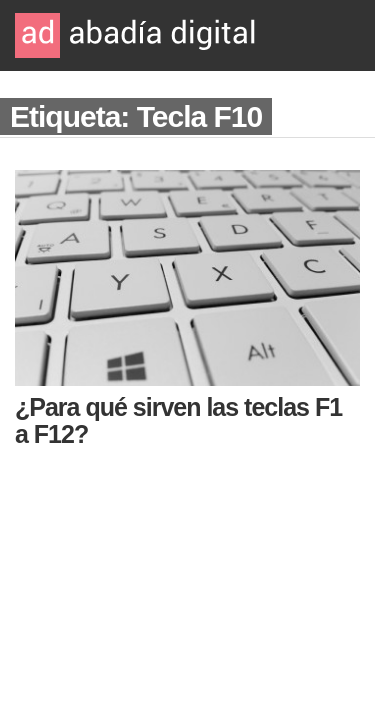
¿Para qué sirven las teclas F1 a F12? (178, 420)
